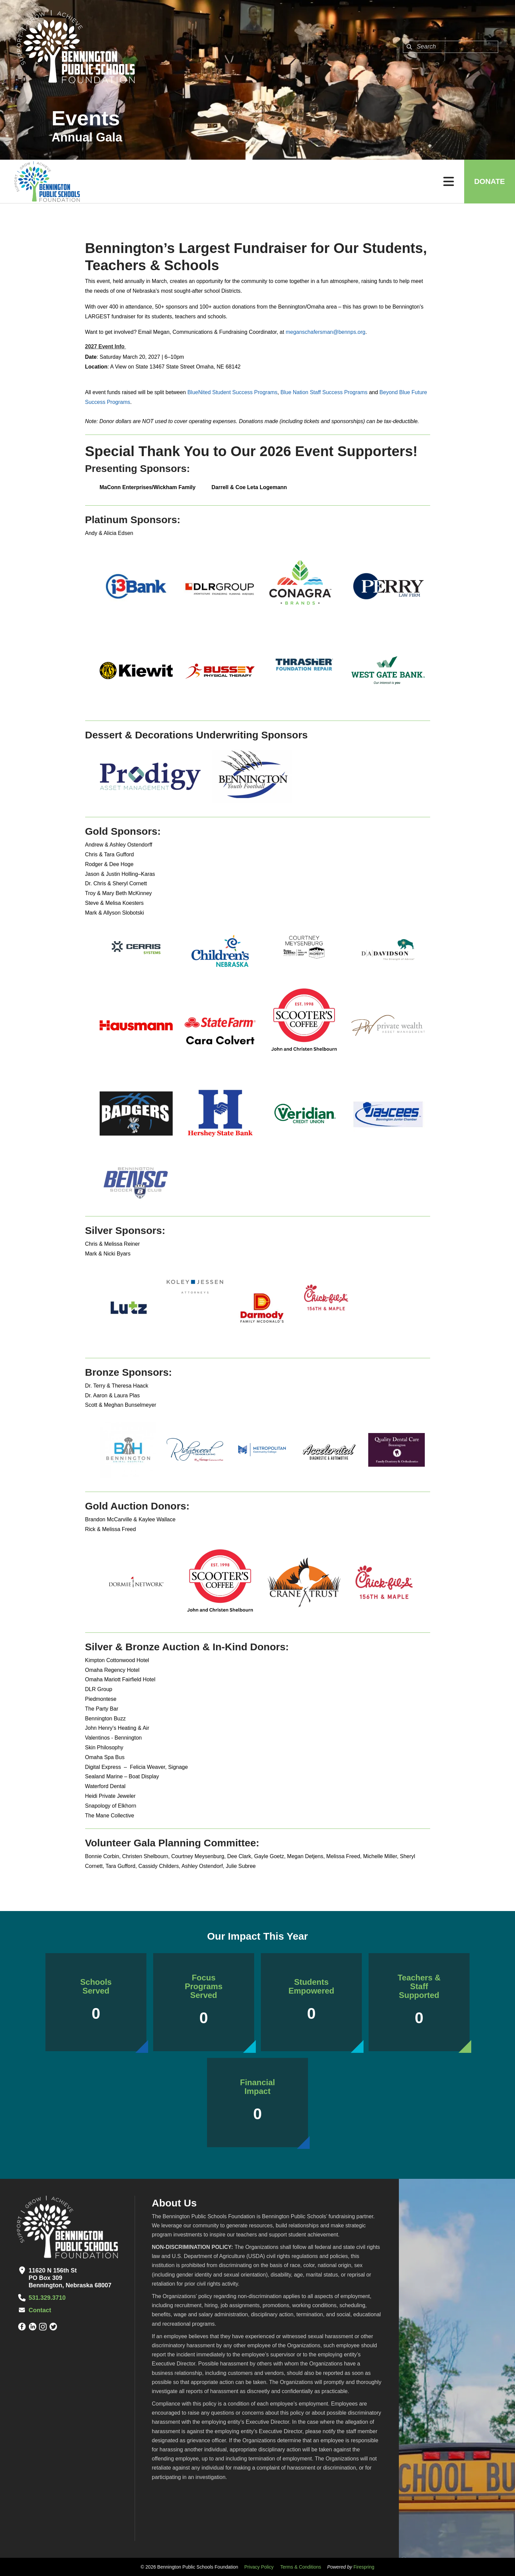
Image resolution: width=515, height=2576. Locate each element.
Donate (489, 181)
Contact (40, 2310)
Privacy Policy (259, 2567)
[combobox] (450, 47)
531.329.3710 (47, 2297)
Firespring (363, 2567)
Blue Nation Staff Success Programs (324, 392)
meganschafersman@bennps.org (326, 332)
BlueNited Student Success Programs (232, 392)
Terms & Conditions (300, 2567)
